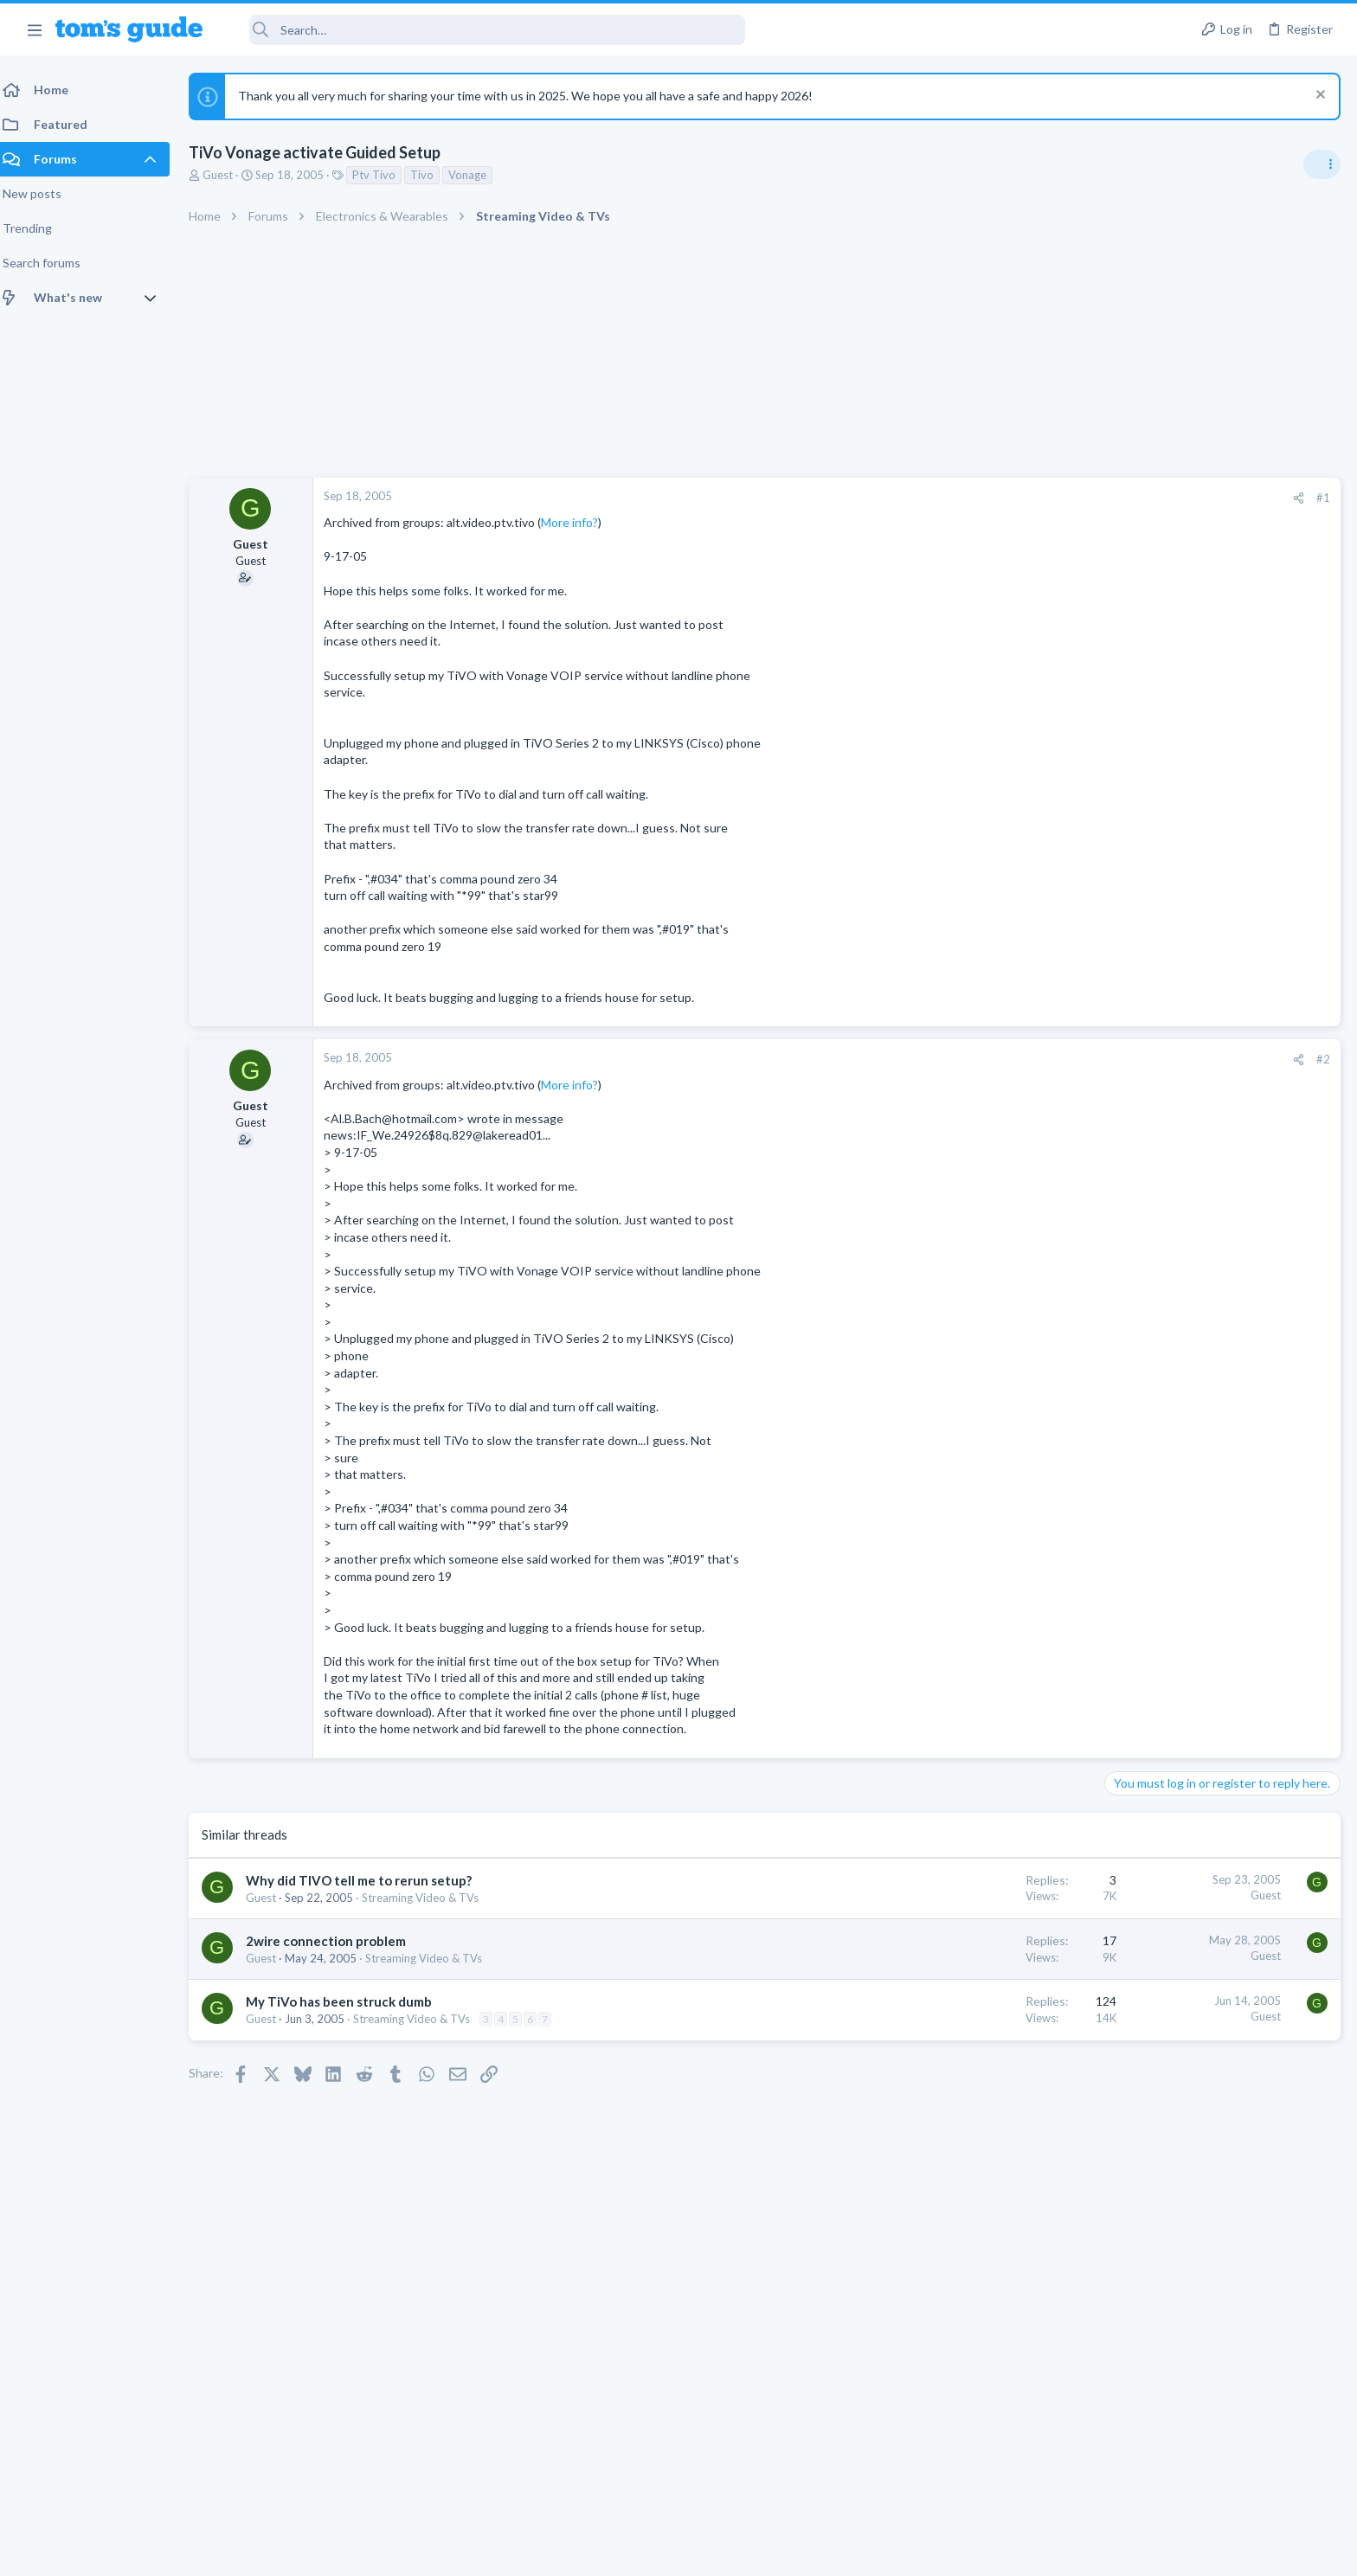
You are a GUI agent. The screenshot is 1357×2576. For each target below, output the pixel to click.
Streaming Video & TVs (430, 1898)
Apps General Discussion (1174, 1491)
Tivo (432, 175)
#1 (1045, 497)
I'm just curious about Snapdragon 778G (1219, 1141)
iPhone (1128, 1290)
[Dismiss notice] (1317, 96)
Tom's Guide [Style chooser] (1216, 2431)
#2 (1045, 1059)
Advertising (492, 2552)
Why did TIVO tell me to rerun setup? (369, 1880)
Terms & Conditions (842, 2552)
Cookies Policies (613, 2552)
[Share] (1020, 498)
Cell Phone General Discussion (1187, 1190)
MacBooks (1138, 1390)
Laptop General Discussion (1178, 1108)
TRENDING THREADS (1138, 1005)
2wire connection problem (336, 1941)
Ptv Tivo (384, 175)
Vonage (478, 175)
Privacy (723, 2552)
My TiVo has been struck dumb (349, 2001)
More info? (579, 522)
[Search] (485, 30)
